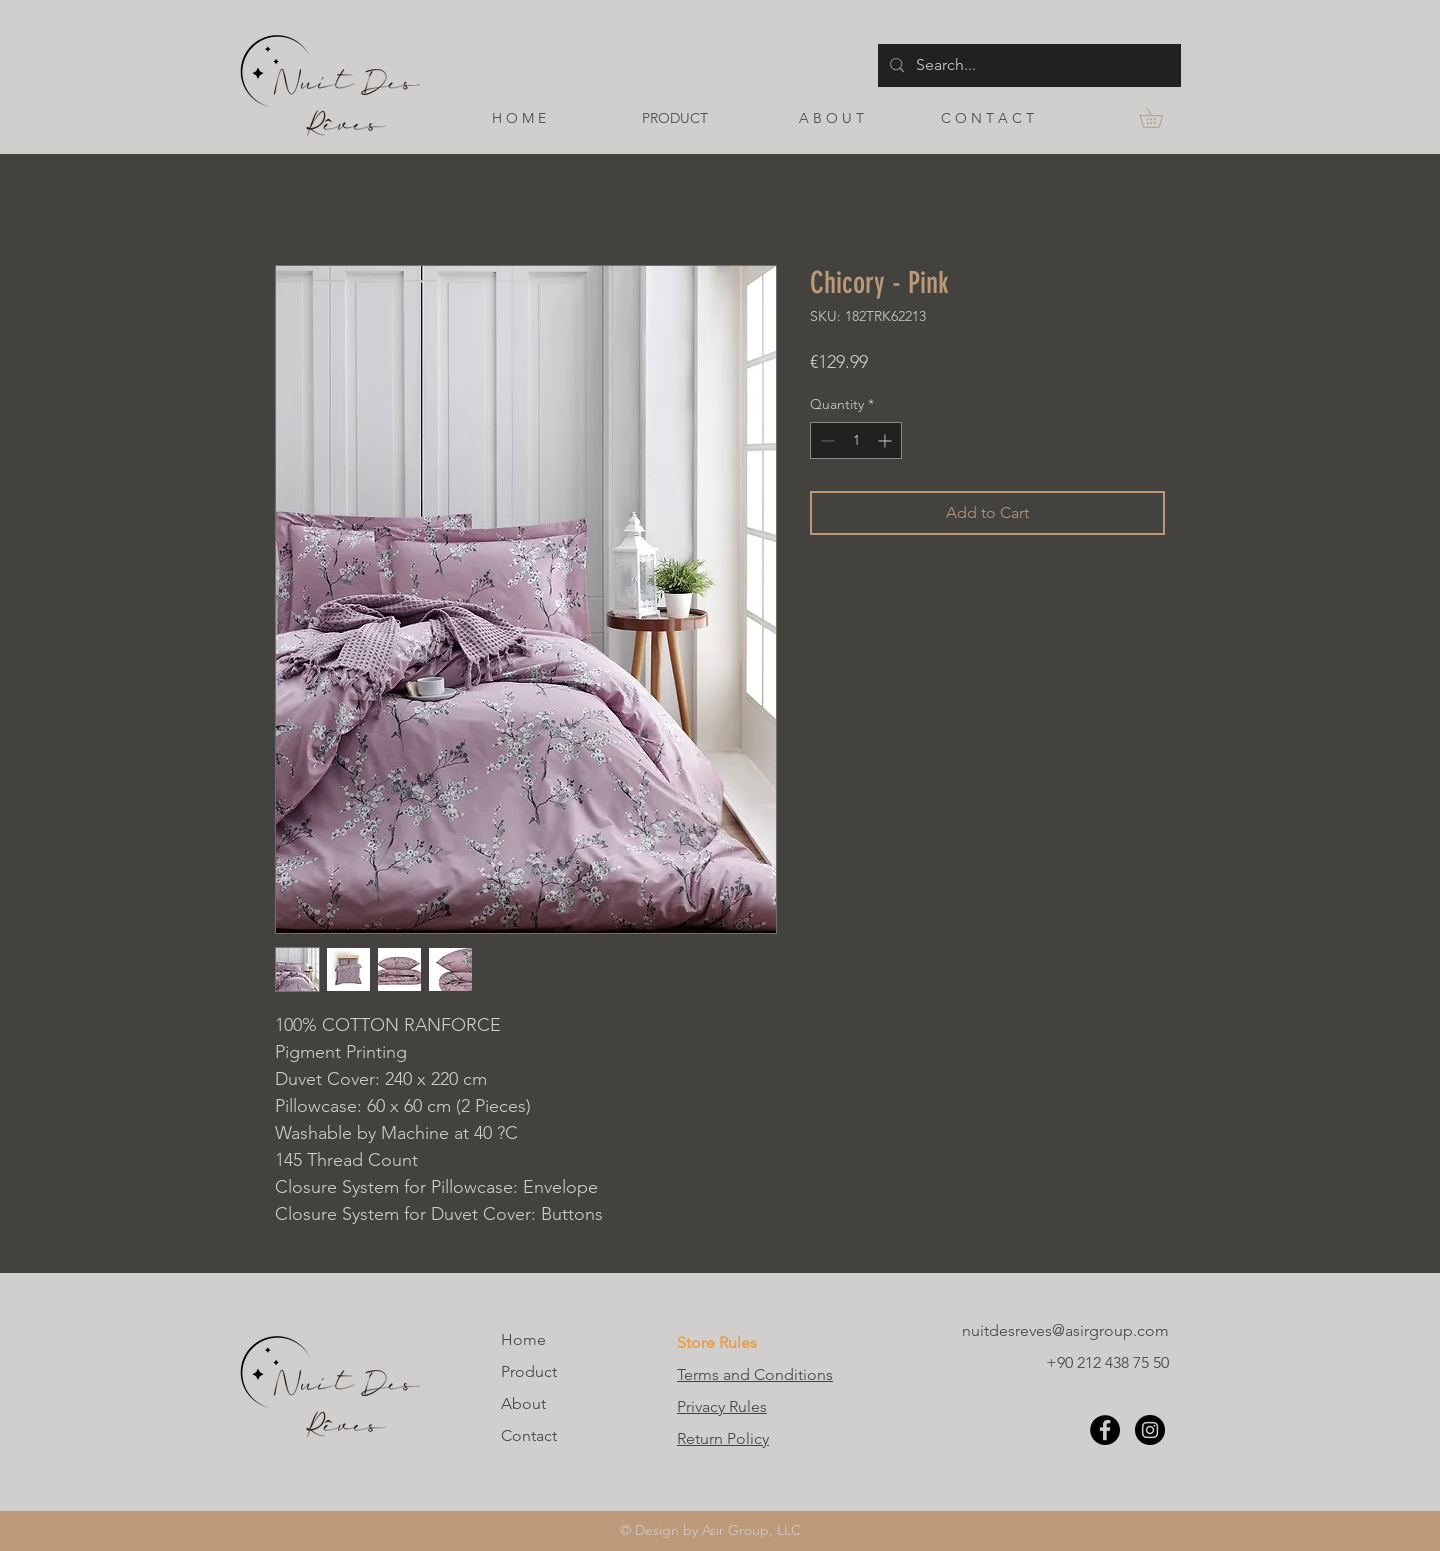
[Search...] (1027, 65)
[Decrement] (825, 440)
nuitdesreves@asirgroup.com (1065, 1330)
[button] (1160, 118)
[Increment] (886, 440)
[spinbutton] (856, 440)
